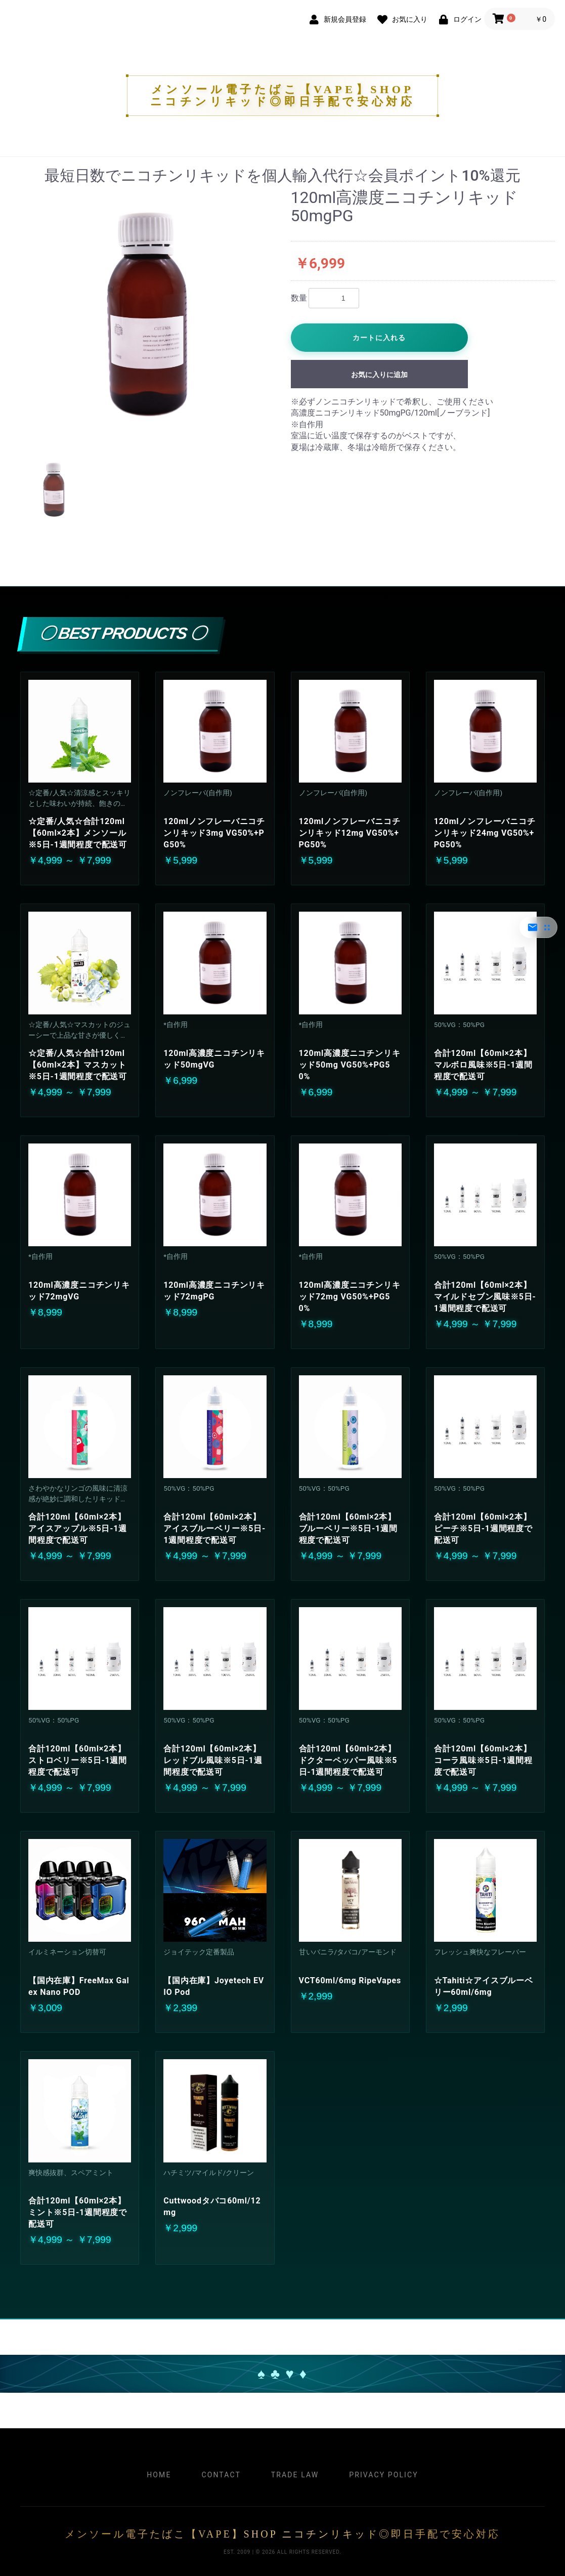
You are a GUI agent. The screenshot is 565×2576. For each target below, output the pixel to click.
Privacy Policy (383, 2475)
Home (159, 2475)
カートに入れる (379, 338)
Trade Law (295, 2475)
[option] (146, 315)
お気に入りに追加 (379, 375)
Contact (220, 2475)
